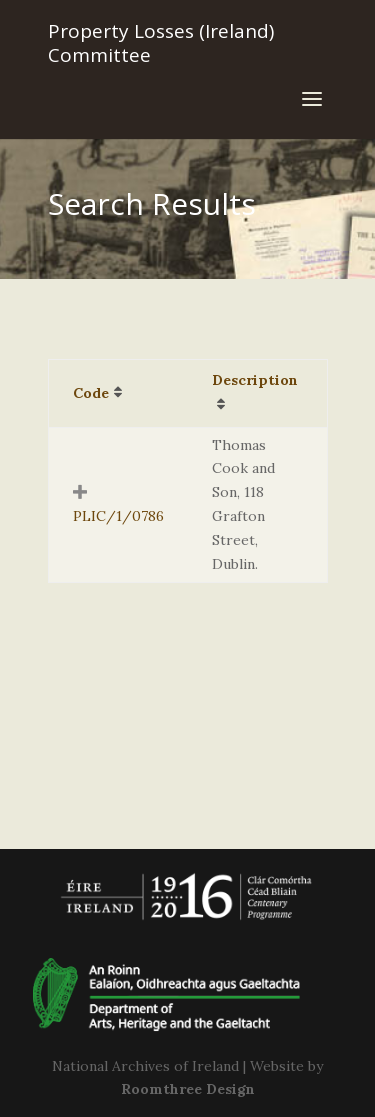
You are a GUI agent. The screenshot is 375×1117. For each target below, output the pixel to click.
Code (91, 393)
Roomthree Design (188, 1089)
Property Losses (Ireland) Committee (161, 43)
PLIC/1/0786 (118, 516)
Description (255, 380)
